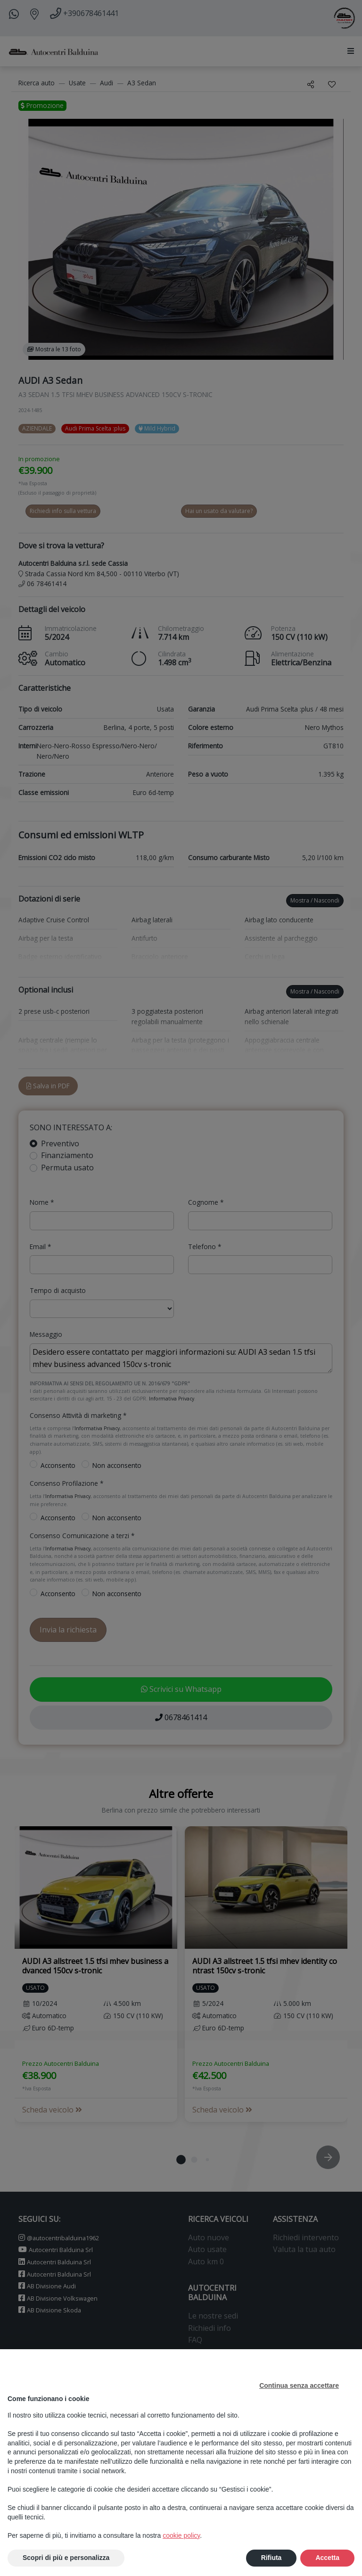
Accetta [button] (327, 2557)
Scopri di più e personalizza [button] (66, 2557)
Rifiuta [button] (271, 2557)
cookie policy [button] (181, 2535)
